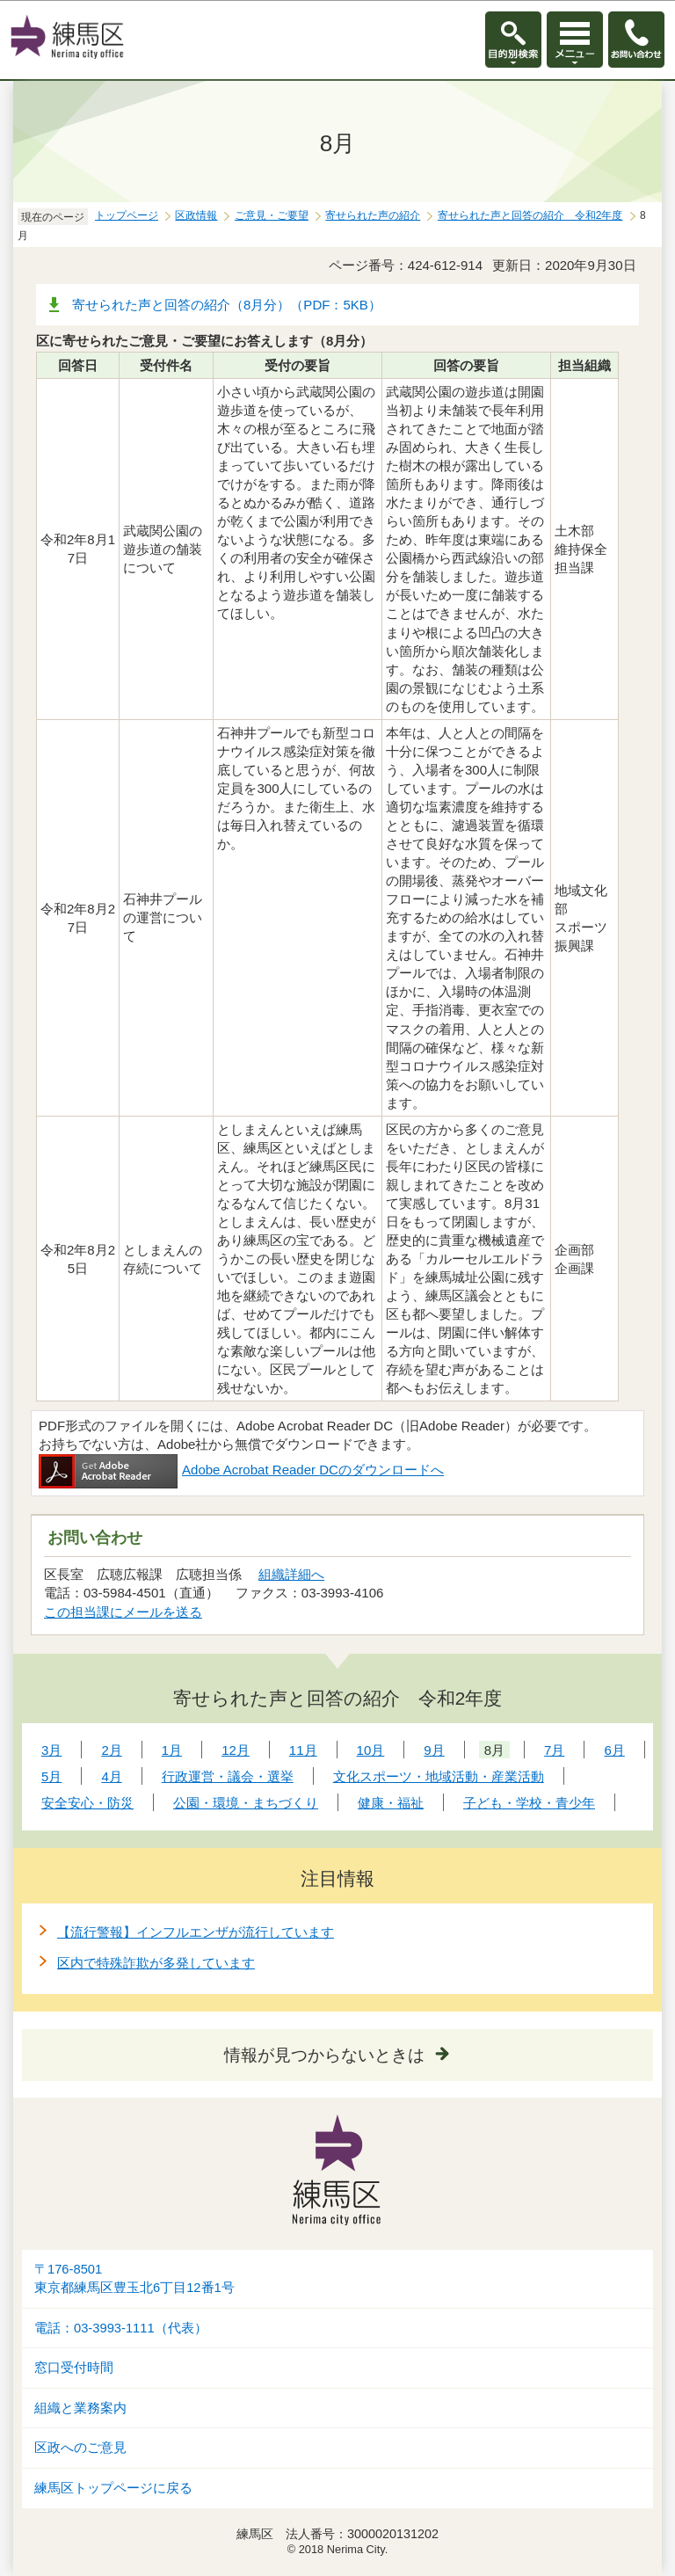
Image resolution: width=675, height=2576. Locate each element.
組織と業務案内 (80, 2408)
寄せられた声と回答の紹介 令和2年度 (530, 215)
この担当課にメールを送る (123, 1612)
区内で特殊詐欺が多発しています (156, 1962)
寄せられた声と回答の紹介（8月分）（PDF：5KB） (226, 304)
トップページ (126, 215)
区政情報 (196, 215)
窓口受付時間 (73, 2368)
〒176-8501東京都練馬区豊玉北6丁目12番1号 (134, 2278)
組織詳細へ (291, 1574)
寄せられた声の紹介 (372, 215)
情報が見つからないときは (324, 2055)
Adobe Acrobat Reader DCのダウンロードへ (241, 1469)
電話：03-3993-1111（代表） (120, 2328)
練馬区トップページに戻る (113, 2488)
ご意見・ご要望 (271, 215)
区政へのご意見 (80, 2448)
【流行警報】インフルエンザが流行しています (195, 1932)
